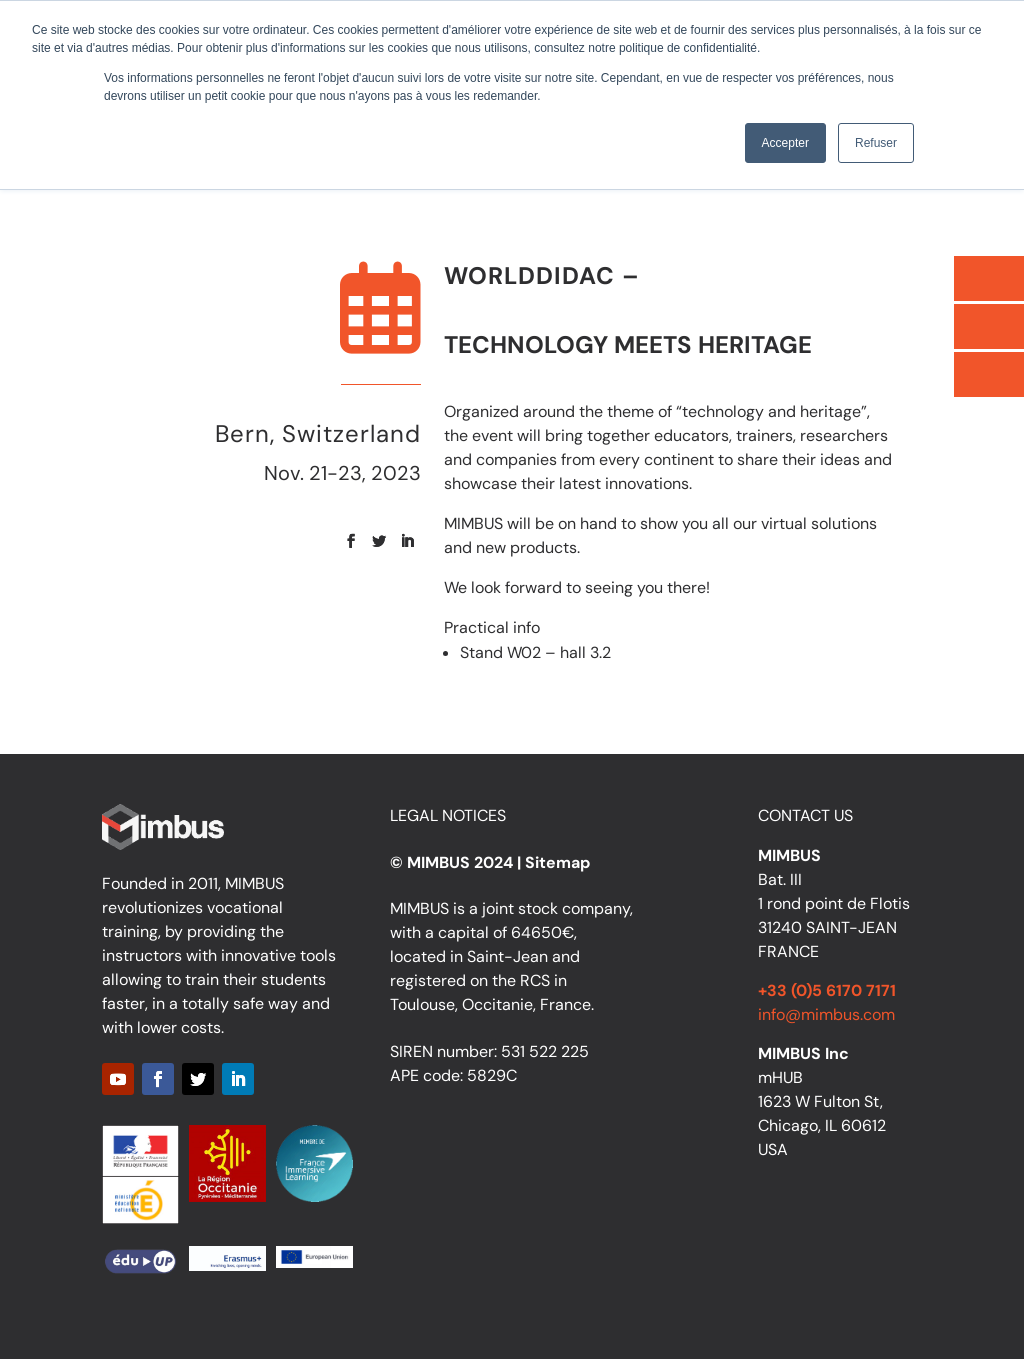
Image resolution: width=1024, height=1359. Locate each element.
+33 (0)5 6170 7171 (827, 990)
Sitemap (557, 862)
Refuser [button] (876, 143)
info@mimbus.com (826, 1014)
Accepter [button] (785, 143)
